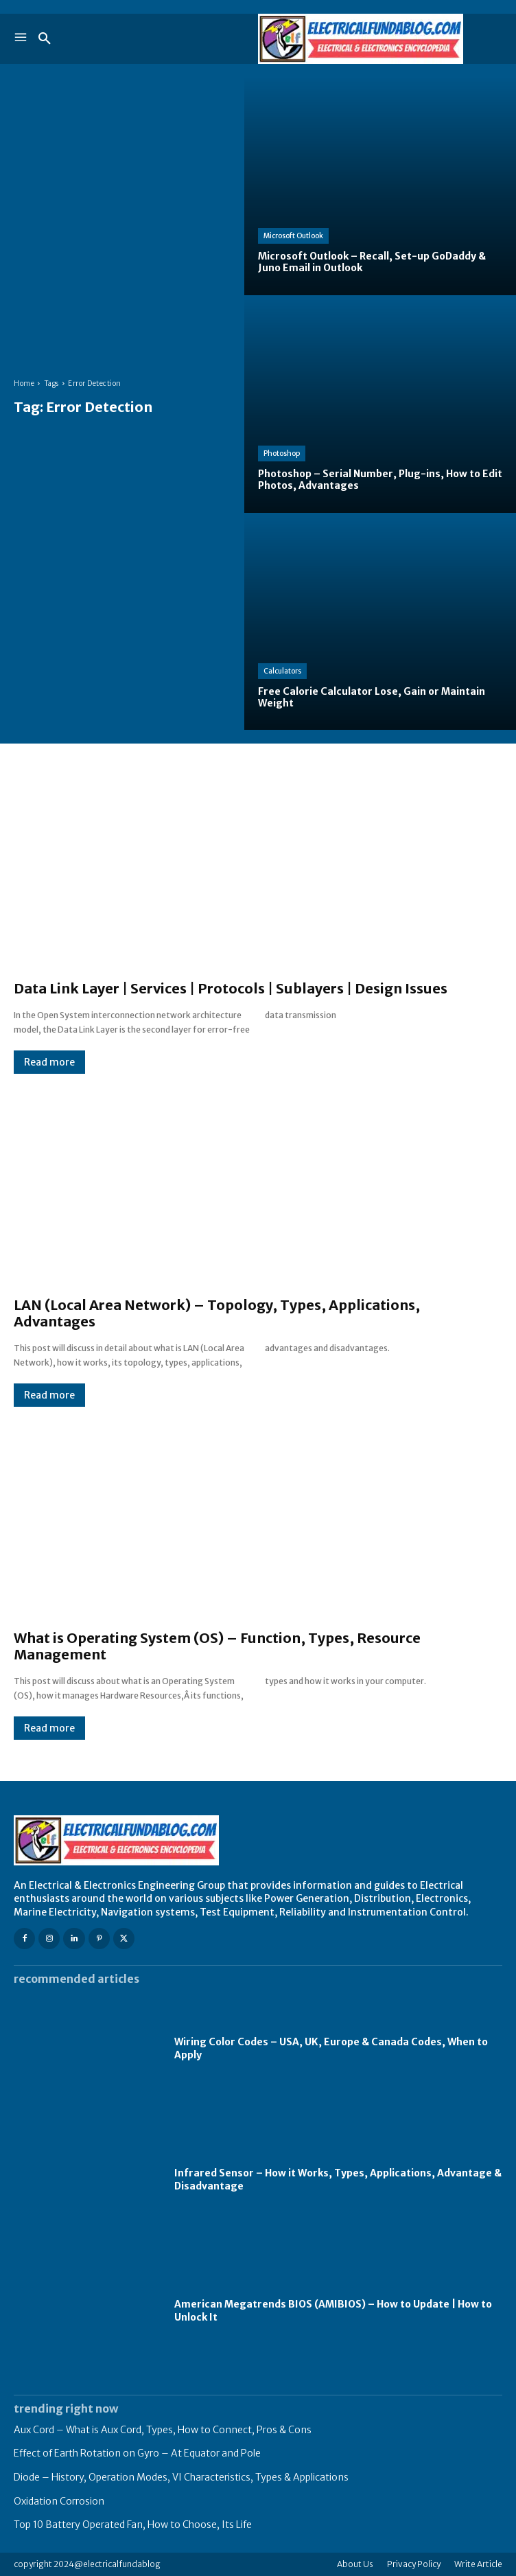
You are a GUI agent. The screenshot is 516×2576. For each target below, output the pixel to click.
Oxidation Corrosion (59, 2501)
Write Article (478, 2564)
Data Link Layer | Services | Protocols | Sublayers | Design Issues (230, 988)
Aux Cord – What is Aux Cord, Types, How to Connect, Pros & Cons (163, 2430)
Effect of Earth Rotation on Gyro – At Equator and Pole (137, 2453)
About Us (355, 2564)
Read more (49, 1062)
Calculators (282, 671)
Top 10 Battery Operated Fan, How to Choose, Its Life (133, 2524)
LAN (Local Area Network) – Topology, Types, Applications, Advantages (217, 1313)
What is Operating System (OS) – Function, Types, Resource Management (217, 1646)
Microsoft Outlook (293, 235)
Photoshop (281, 453)
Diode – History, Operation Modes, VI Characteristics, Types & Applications (181, 2477)
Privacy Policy (414, 2564)
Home (24, 383)
